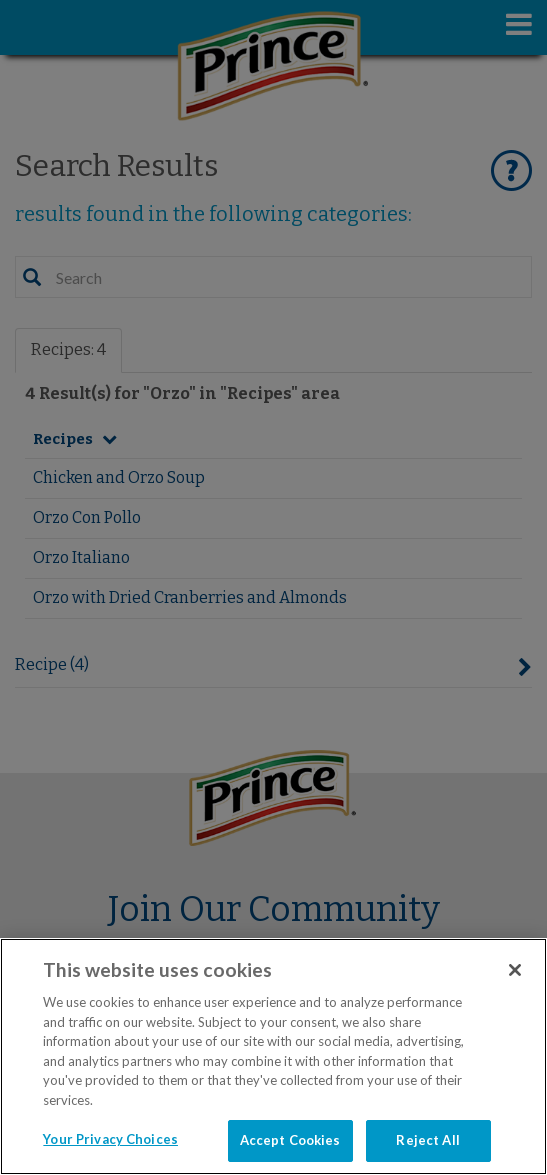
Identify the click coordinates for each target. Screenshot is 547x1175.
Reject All (427, 1140)
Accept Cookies (290, 1140)
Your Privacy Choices (110, 1139)
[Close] (515, 970)
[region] (273, 1056)
